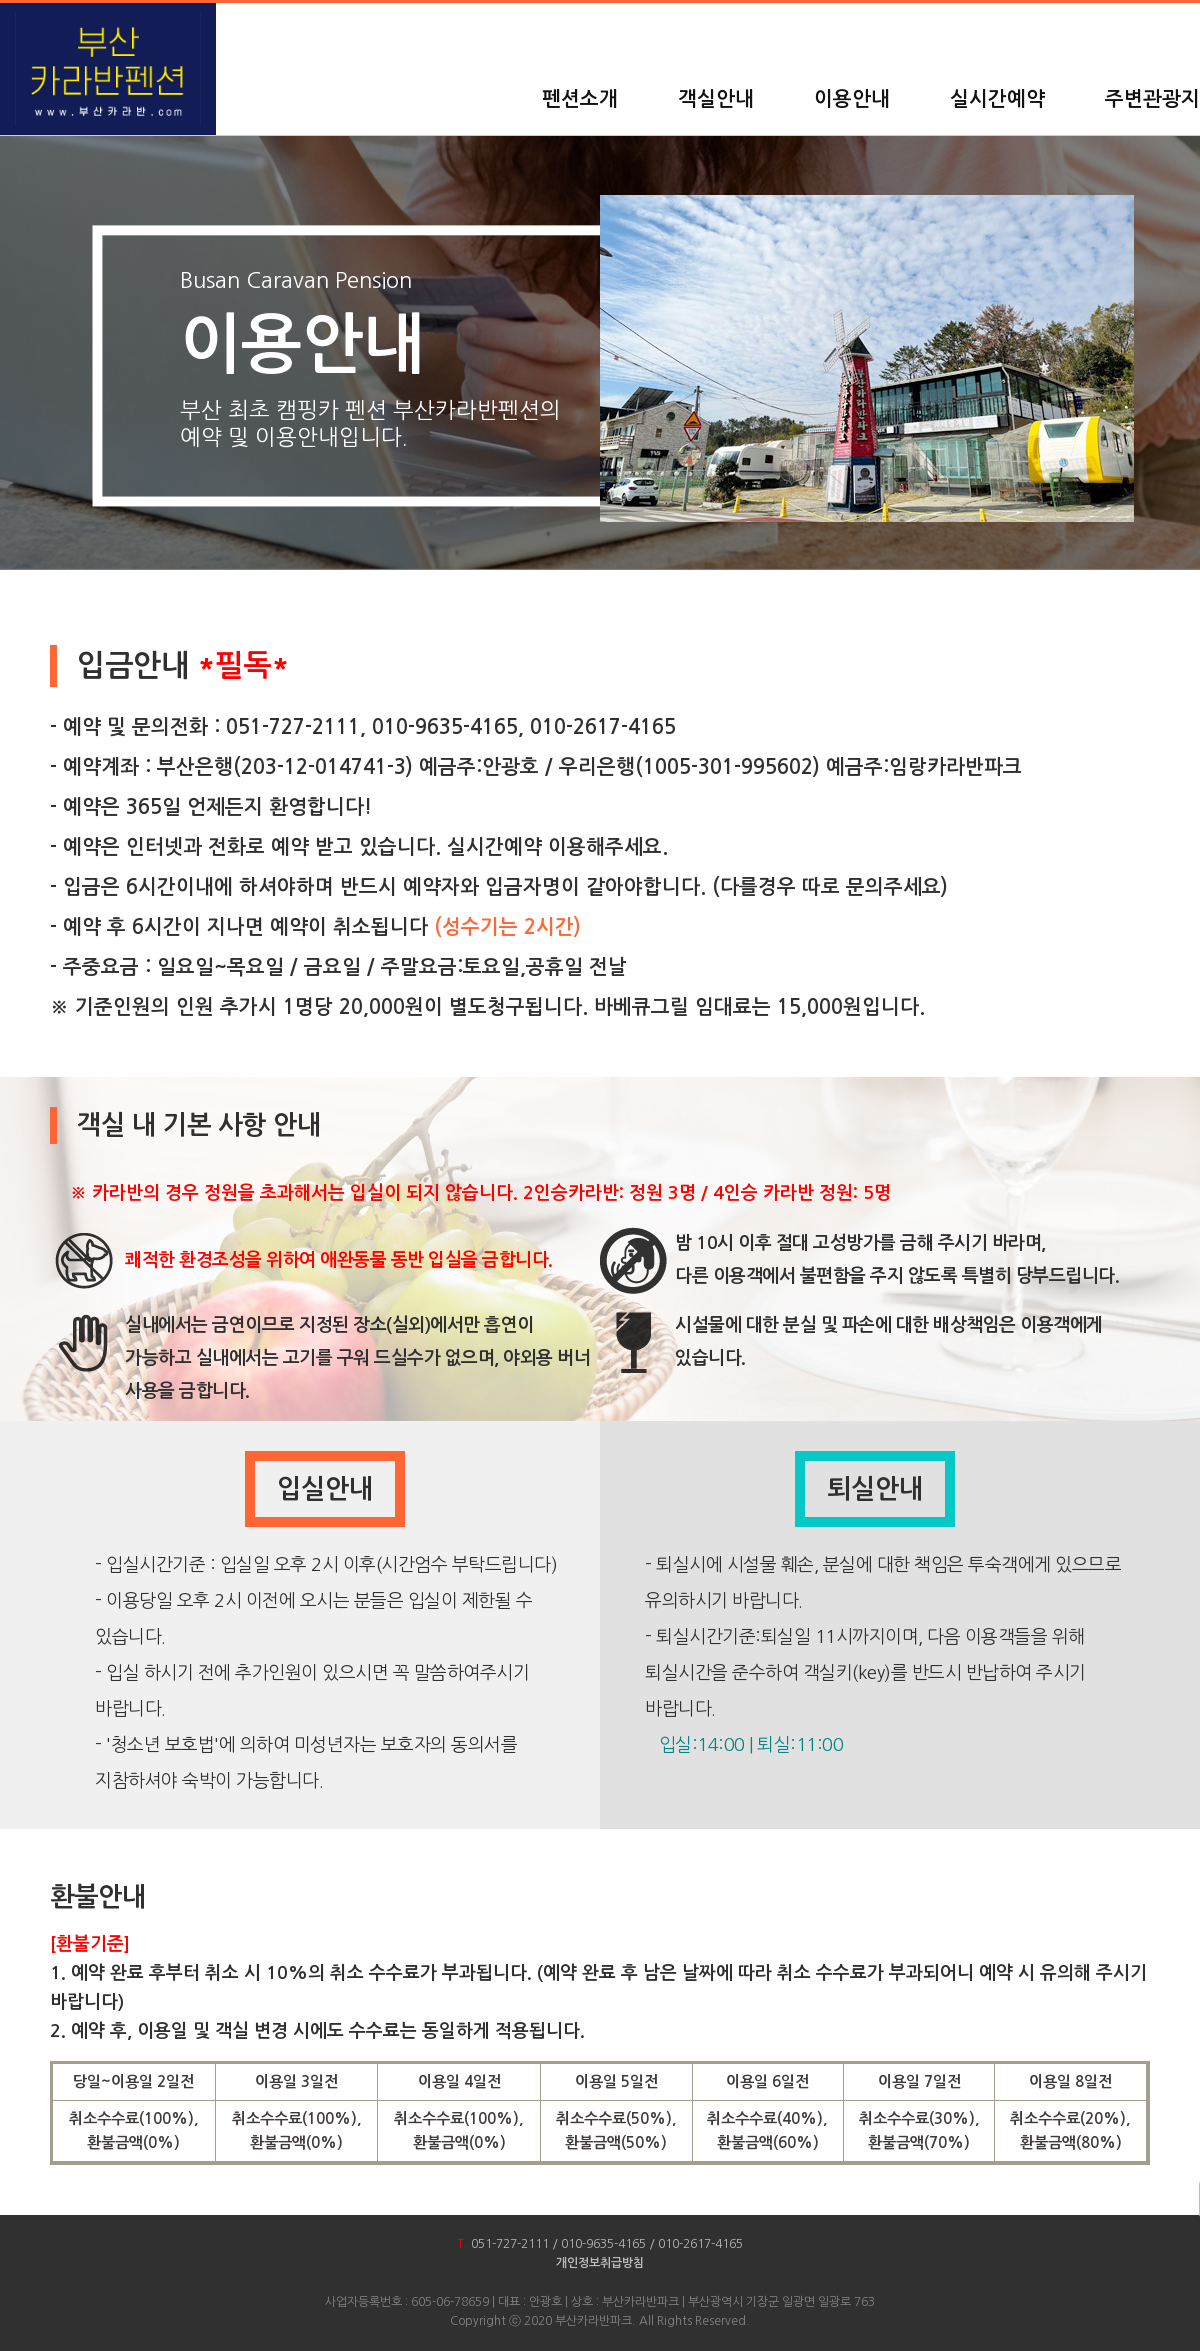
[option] (867, 358)
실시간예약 (997, 99)
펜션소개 (580, 99)
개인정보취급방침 (600, 2263)
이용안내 (852, 99)
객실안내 (716, 99)
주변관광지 (1152, 99)
